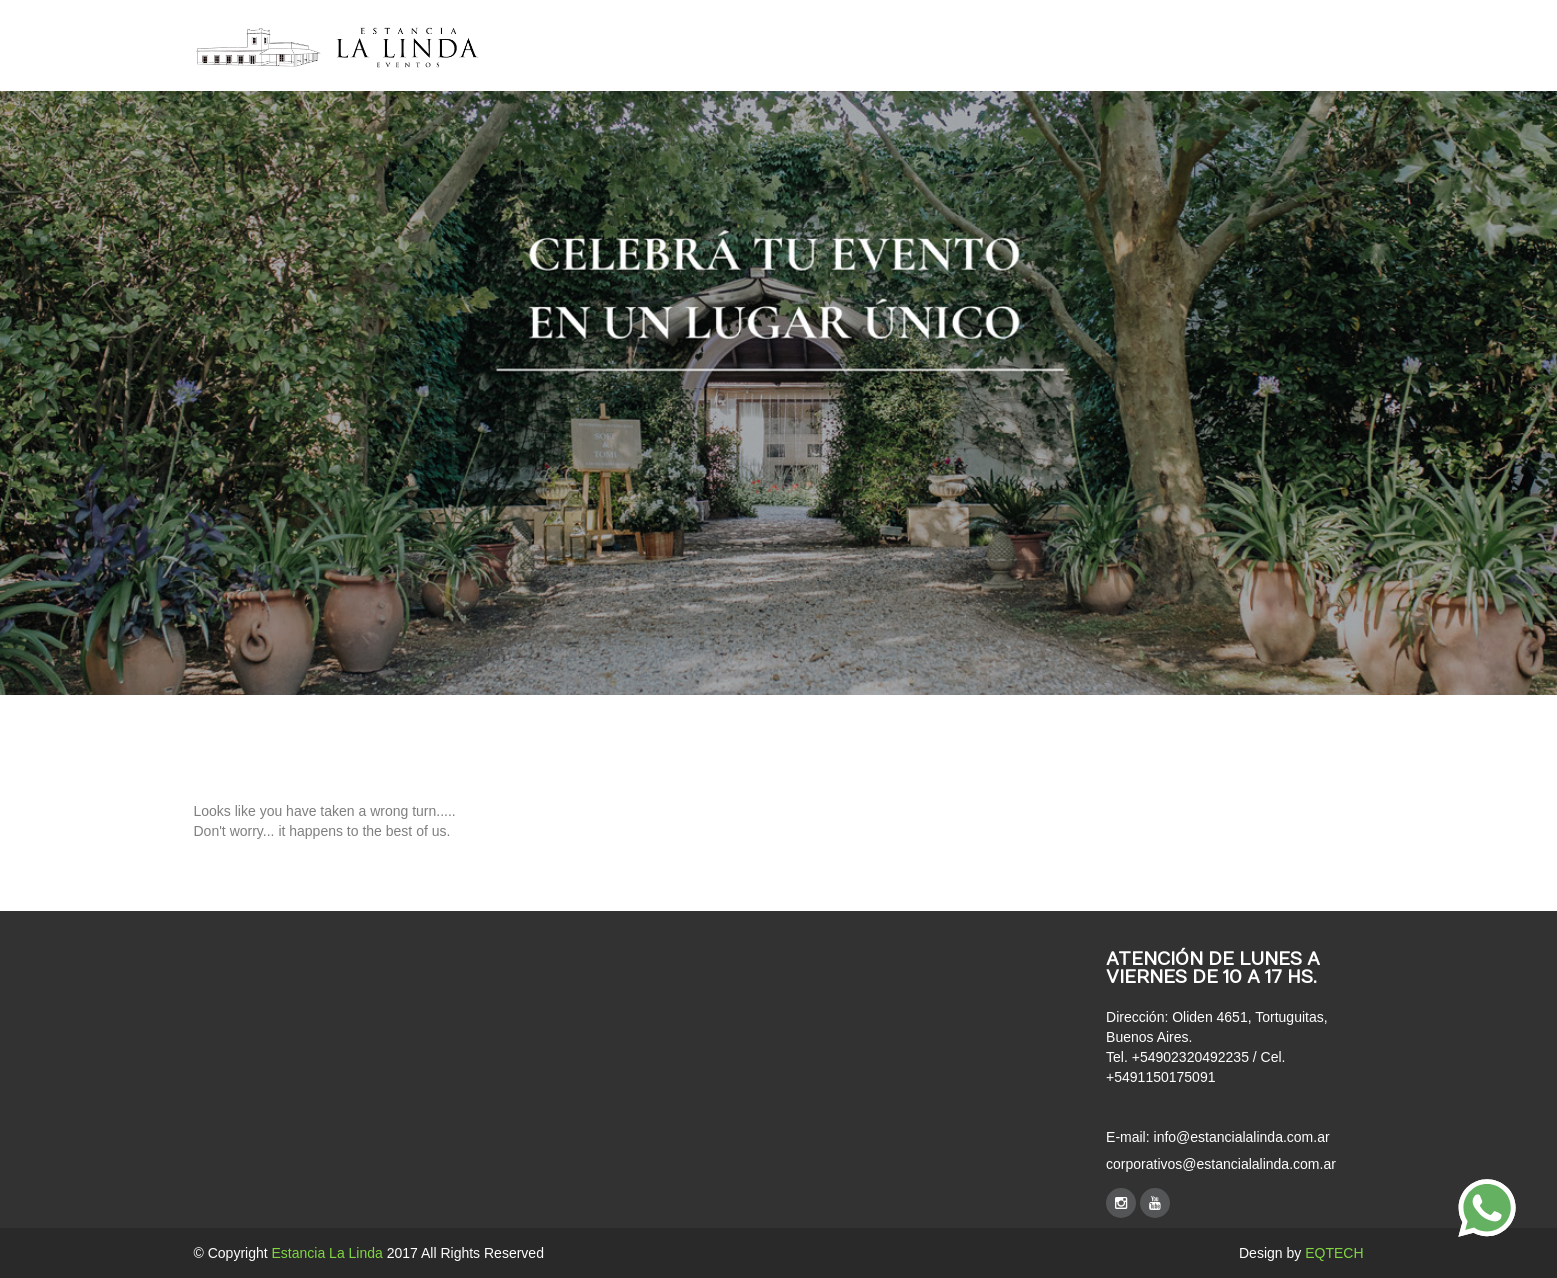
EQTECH (1334, 1253)
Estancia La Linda (327, 1253)
